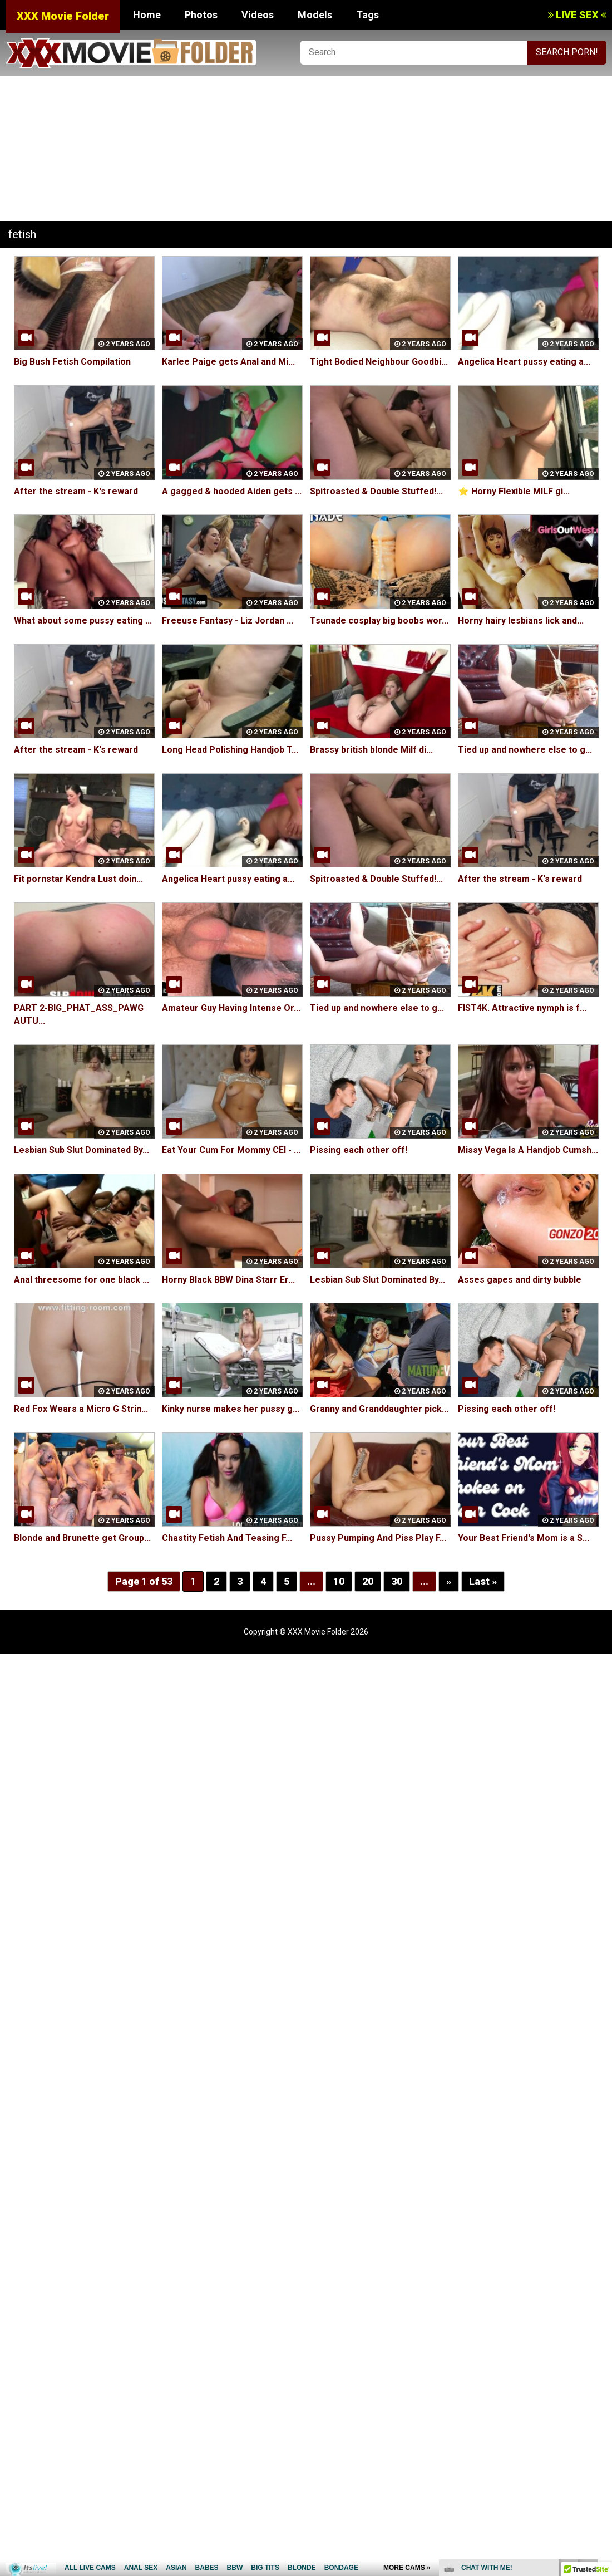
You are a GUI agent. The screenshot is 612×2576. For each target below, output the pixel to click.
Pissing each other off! (358, 1150)
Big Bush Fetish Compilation (72, 361)
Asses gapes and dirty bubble (519, 1279)
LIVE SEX (577, 15)
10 (338, 1581)
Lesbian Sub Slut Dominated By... (81, 1150)
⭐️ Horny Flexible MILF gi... (514, 491)
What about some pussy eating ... (83, 620)
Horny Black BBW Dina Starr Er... (228, 1279)
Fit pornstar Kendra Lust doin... (78, 879)
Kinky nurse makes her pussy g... (230, 1409)
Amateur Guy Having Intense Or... (231, 1008)
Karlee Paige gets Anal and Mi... (228, 361)
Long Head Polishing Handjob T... (230, 749)
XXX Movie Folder (63, 16)
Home (147, 15)
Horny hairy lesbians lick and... (521, 620)
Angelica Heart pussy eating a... (524, 361)
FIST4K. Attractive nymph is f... (522, 1008)
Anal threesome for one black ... (81, 1279)
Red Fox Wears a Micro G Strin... (81, 1409)
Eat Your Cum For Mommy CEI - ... (231, 1150)
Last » (483, 1581)
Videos (257, 15)
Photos (201, 15)
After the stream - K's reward (76, 491)
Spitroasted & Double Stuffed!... (376, 491)
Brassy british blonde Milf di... (371, 749)
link (602, 2402)
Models (315, 15)
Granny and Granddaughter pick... (379, 1409)
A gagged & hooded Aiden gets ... (232, 491)
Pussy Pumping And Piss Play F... (378, 1538)
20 (367, 1581)
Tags (367, 15)
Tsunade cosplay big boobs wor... (379, 620)
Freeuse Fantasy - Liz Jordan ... (227, 620)
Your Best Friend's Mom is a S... (523, 1538)
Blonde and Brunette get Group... (82, 1538)
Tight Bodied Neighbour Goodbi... (379, 361)
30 (396, 1581)
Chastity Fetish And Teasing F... (227, 1538)
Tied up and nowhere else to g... (525, 749)
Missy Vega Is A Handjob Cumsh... (528, 1150)
